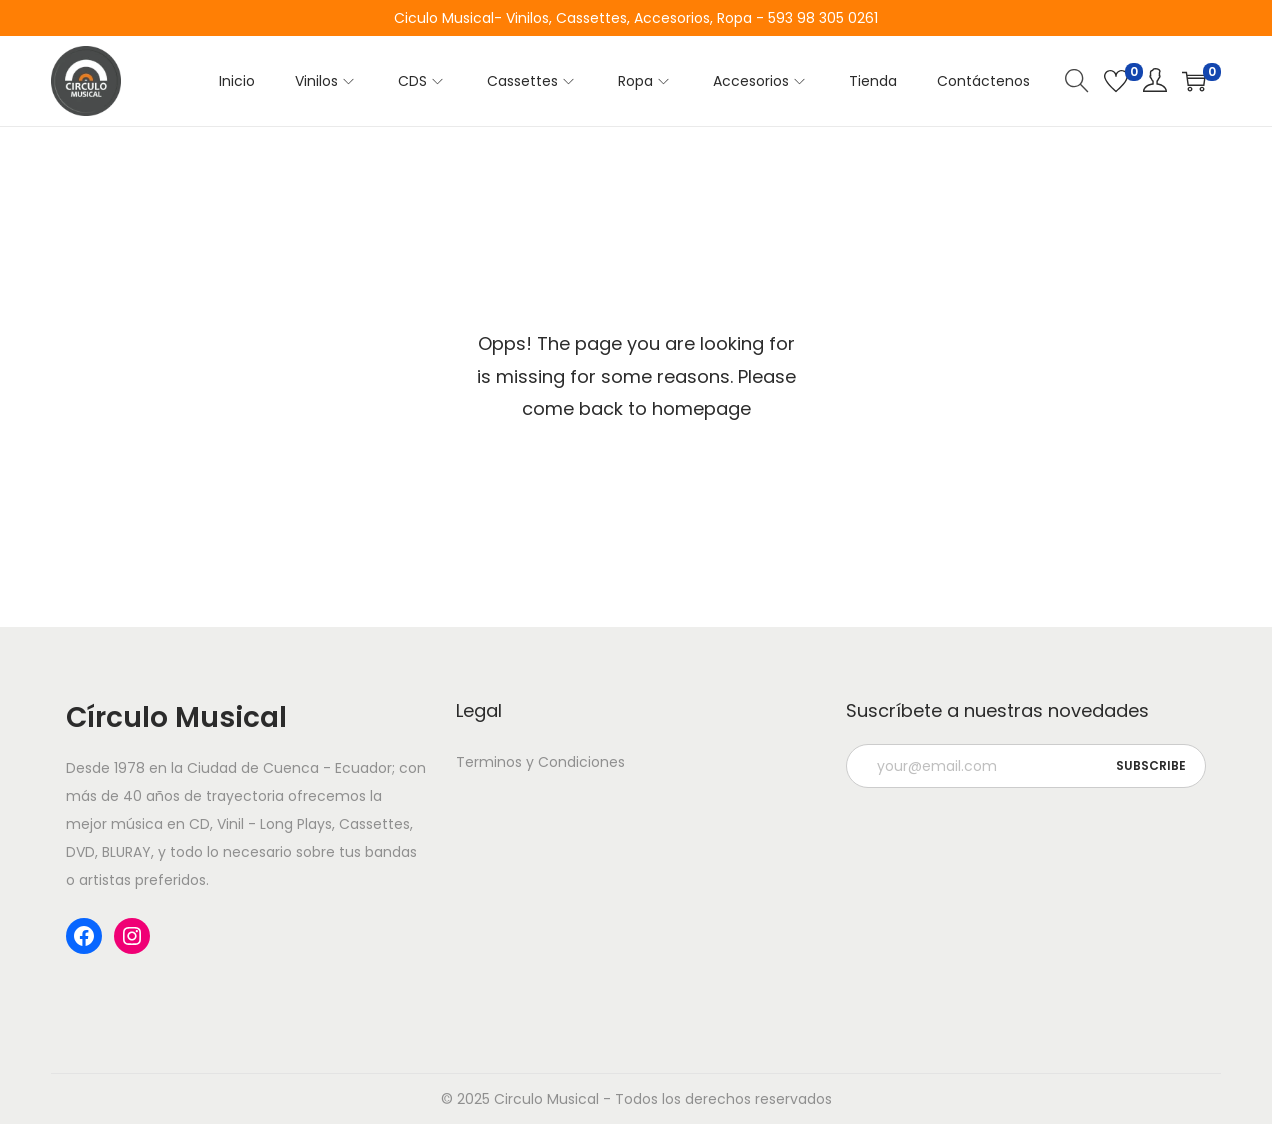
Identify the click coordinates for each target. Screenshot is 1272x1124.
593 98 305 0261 (823, 18)
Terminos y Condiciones (540, 762)
